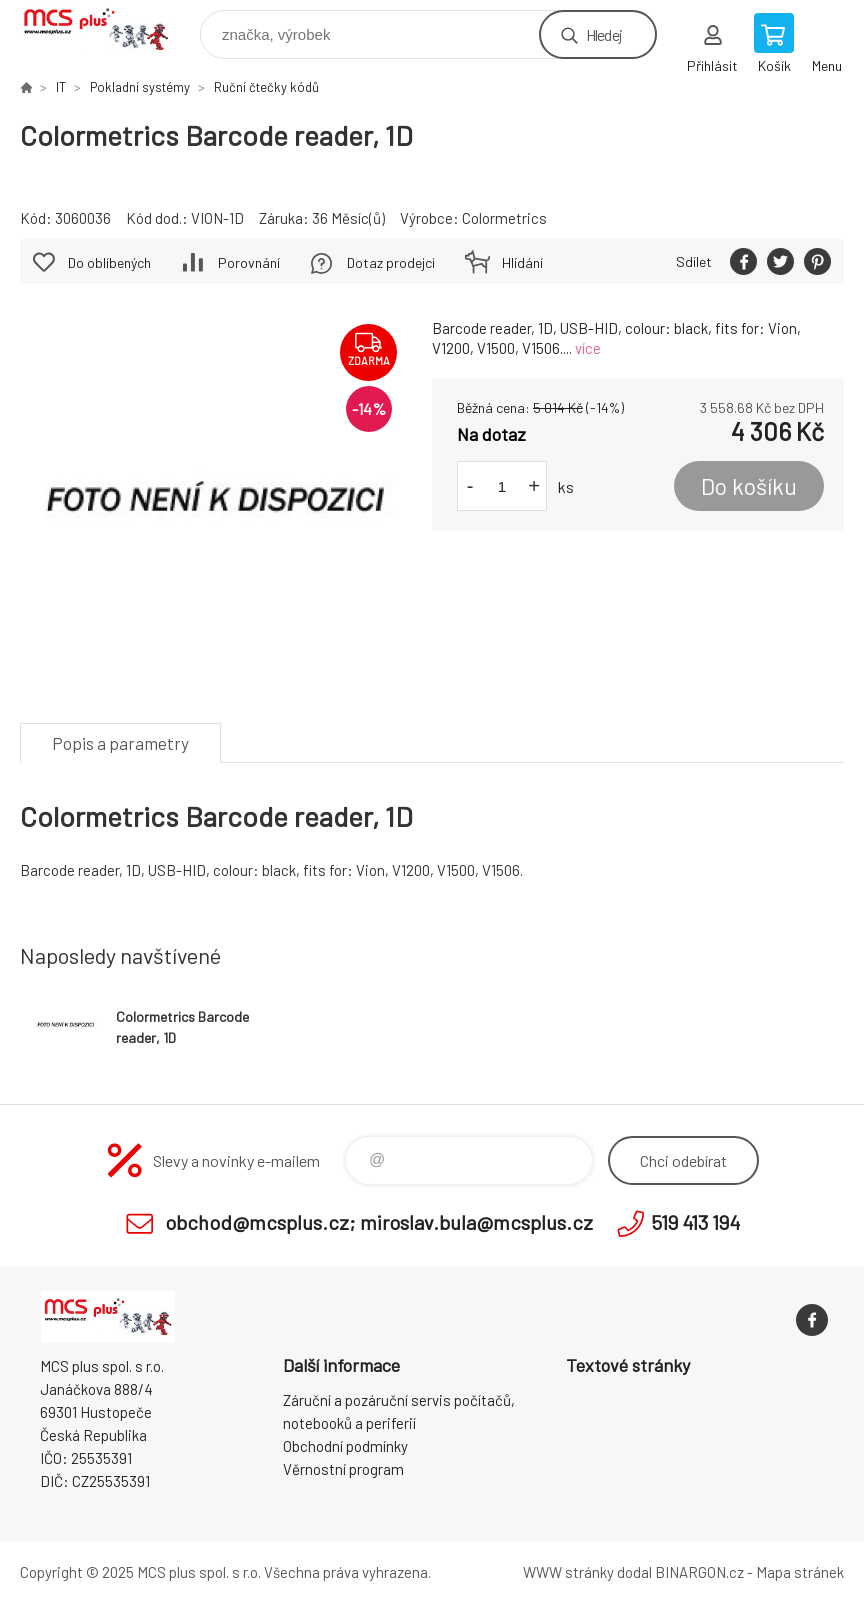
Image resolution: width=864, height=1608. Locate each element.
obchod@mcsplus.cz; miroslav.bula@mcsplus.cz (379, 1222)
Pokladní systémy (140, 87)
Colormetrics (504, 218)
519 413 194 (695, 1222)
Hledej (604, 34)
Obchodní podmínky (345, 1446)
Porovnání (249, 262)
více (588, 348)
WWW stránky (568, 1572)
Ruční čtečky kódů (266, 87)
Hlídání (522, 262)
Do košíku (749, 486)
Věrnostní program (343, 1469)
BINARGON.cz (699, 1572)
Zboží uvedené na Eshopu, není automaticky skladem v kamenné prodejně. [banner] (108, 29)
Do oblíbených (109, 262)
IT (61, 87)
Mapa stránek (800, 1572)
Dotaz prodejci (391, 262)
